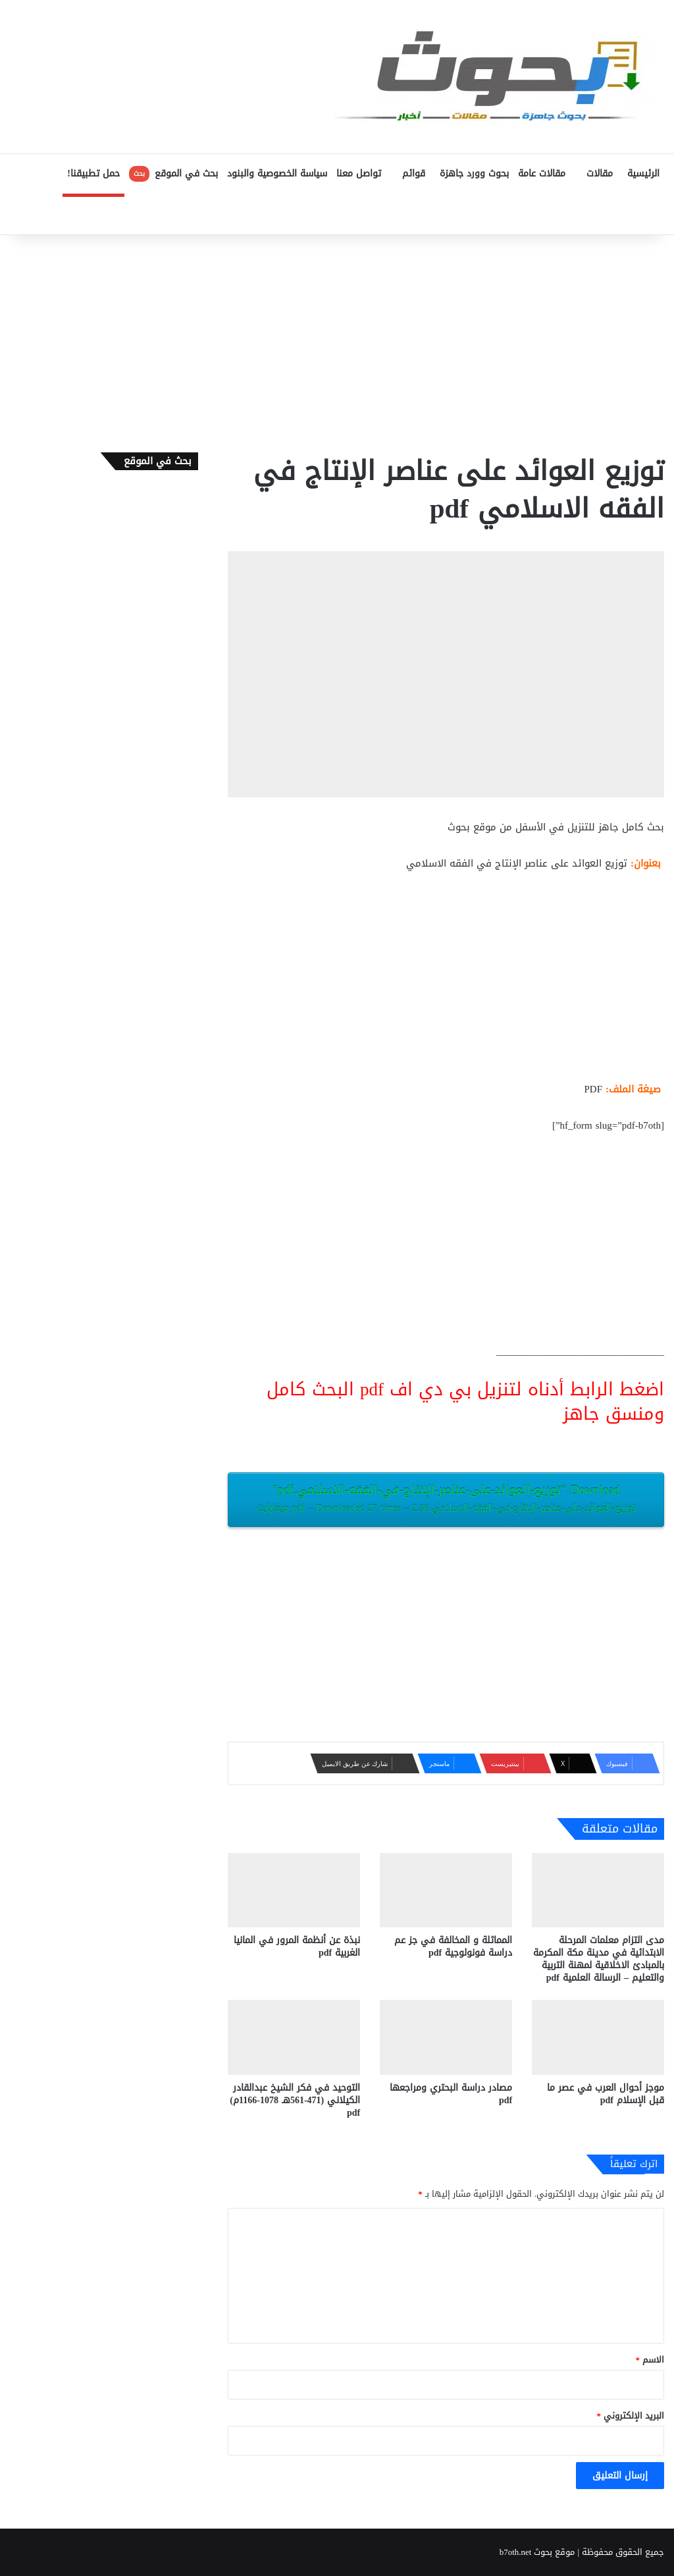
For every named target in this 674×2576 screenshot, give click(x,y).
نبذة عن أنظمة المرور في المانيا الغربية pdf (297, 1946)
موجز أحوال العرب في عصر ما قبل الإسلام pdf (605, 2094)
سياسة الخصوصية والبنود (277, 173)
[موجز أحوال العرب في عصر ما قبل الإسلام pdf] (598, 2037)
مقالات (599, 173)
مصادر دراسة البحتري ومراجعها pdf (451, 2094)
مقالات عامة (541, 173)
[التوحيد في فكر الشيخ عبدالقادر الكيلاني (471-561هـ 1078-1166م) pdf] (294, 2037)
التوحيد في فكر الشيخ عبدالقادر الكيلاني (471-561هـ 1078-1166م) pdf (295, 2100)
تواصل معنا (358, 173)
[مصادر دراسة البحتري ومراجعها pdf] (446, 2037)
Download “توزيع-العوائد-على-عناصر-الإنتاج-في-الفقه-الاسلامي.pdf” (446, 1498)
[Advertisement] (337, 340)
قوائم (413, 173)
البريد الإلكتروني (631, 2415)
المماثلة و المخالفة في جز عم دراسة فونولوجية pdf (453, 1946)
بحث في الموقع (173, 173)
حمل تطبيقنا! (93, 173)
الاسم (650, 2359)
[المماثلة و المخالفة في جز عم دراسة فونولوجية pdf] (446, 1890)
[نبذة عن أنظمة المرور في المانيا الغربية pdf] (294, 1890)
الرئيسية (643, 173)
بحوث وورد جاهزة (474, 173)
